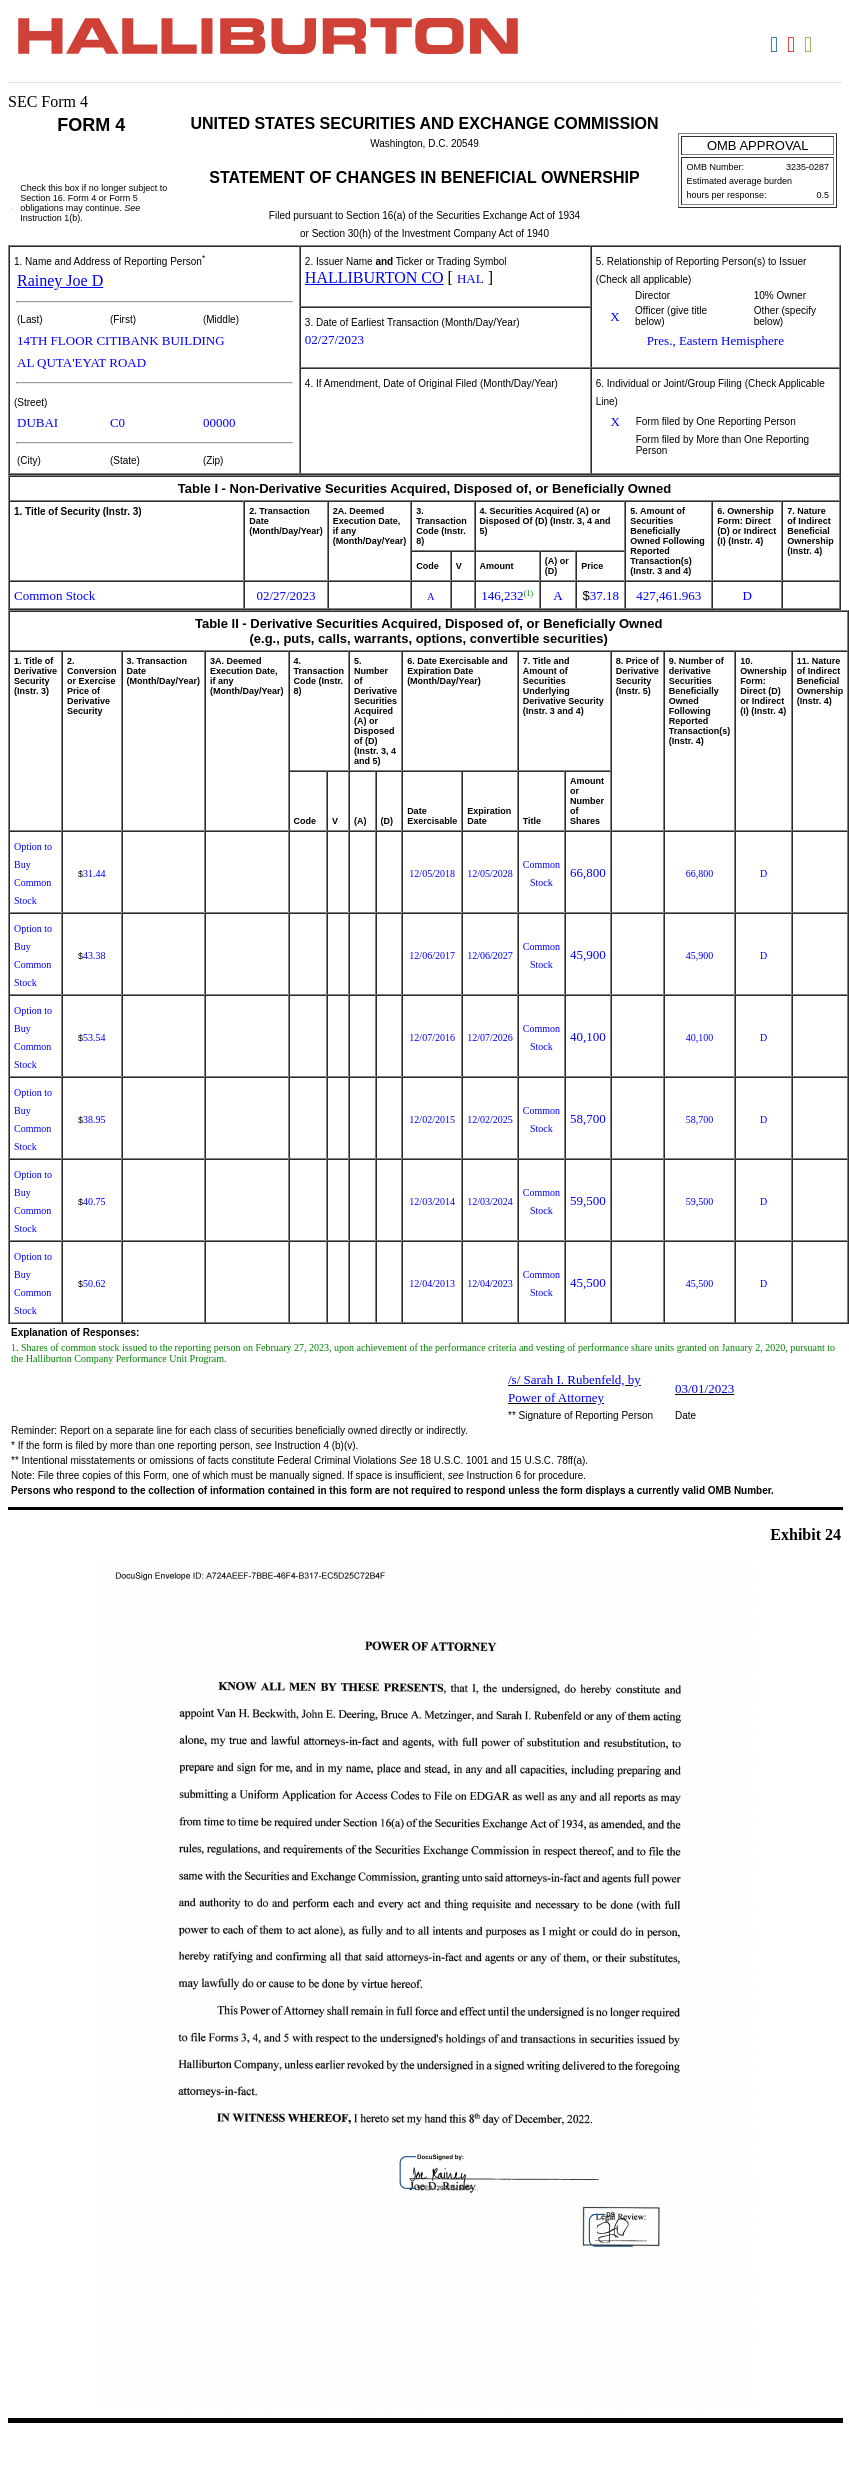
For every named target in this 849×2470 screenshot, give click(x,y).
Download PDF (793, 45)
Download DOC (776, 45)
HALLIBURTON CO (374, 277)
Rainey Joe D (60, 280)
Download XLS (810, 45)
